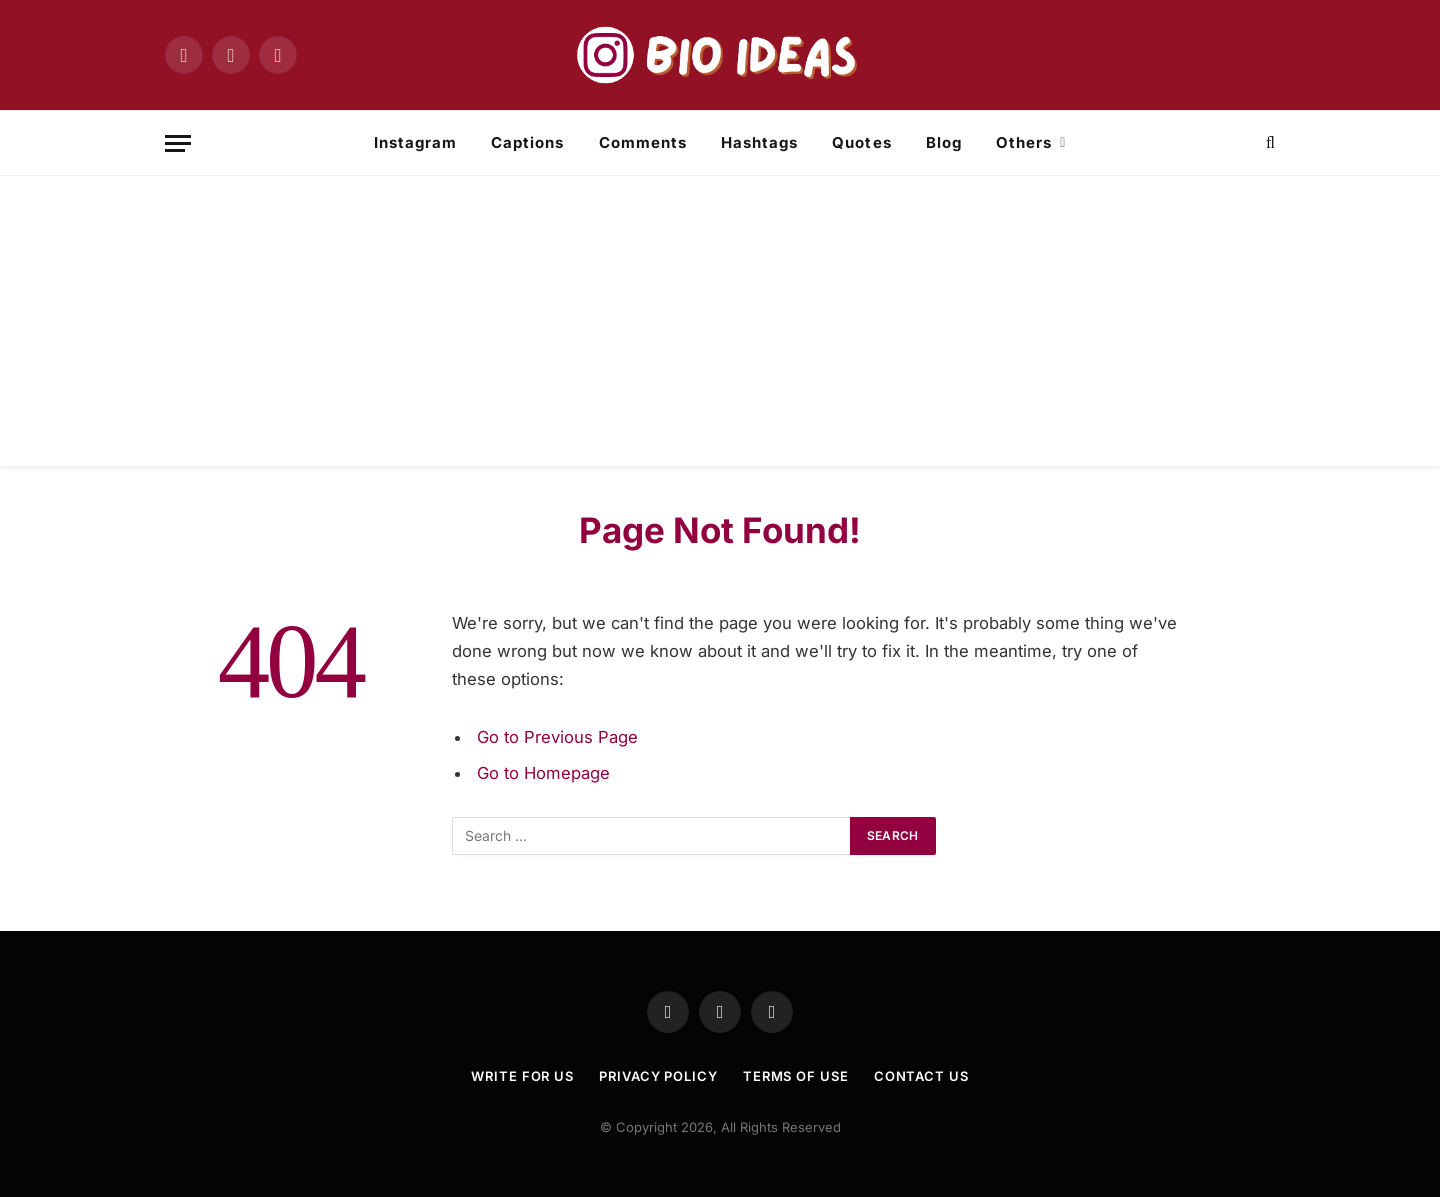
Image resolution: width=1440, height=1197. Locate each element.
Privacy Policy (658, 1076)
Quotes (861, 142)
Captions (527, 142)
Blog (944, 142)
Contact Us (921, 1076)
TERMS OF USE (796, 1076)
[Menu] (178, 143)
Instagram (415, 142)
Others (1024, 142)
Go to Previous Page (557, 737)
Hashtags (759, 142)
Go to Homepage (543, 773)
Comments (643, 142)
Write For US (522, 1076)
